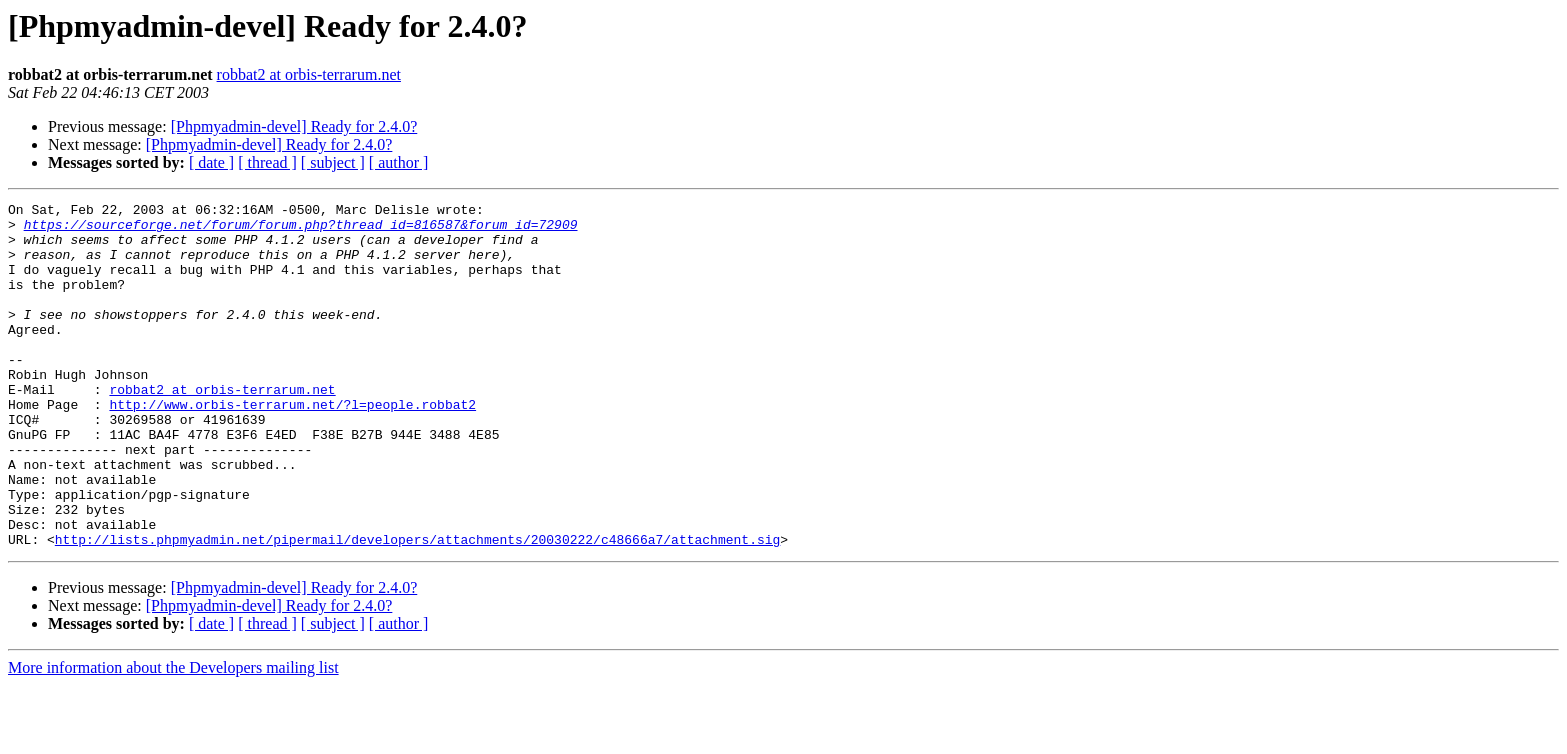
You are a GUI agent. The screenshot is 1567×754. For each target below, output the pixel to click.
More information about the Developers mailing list (173, 736)
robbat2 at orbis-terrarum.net (309, 74)
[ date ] (211, 162)
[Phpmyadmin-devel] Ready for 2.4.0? (294, 126)
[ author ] (399, 162)
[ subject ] (333, 162)
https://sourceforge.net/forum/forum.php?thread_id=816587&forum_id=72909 (301, 230)
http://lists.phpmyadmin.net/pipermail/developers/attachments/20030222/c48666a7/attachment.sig (417, 608)
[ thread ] (267, 162)
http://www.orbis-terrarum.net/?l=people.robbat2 (292, 446)
